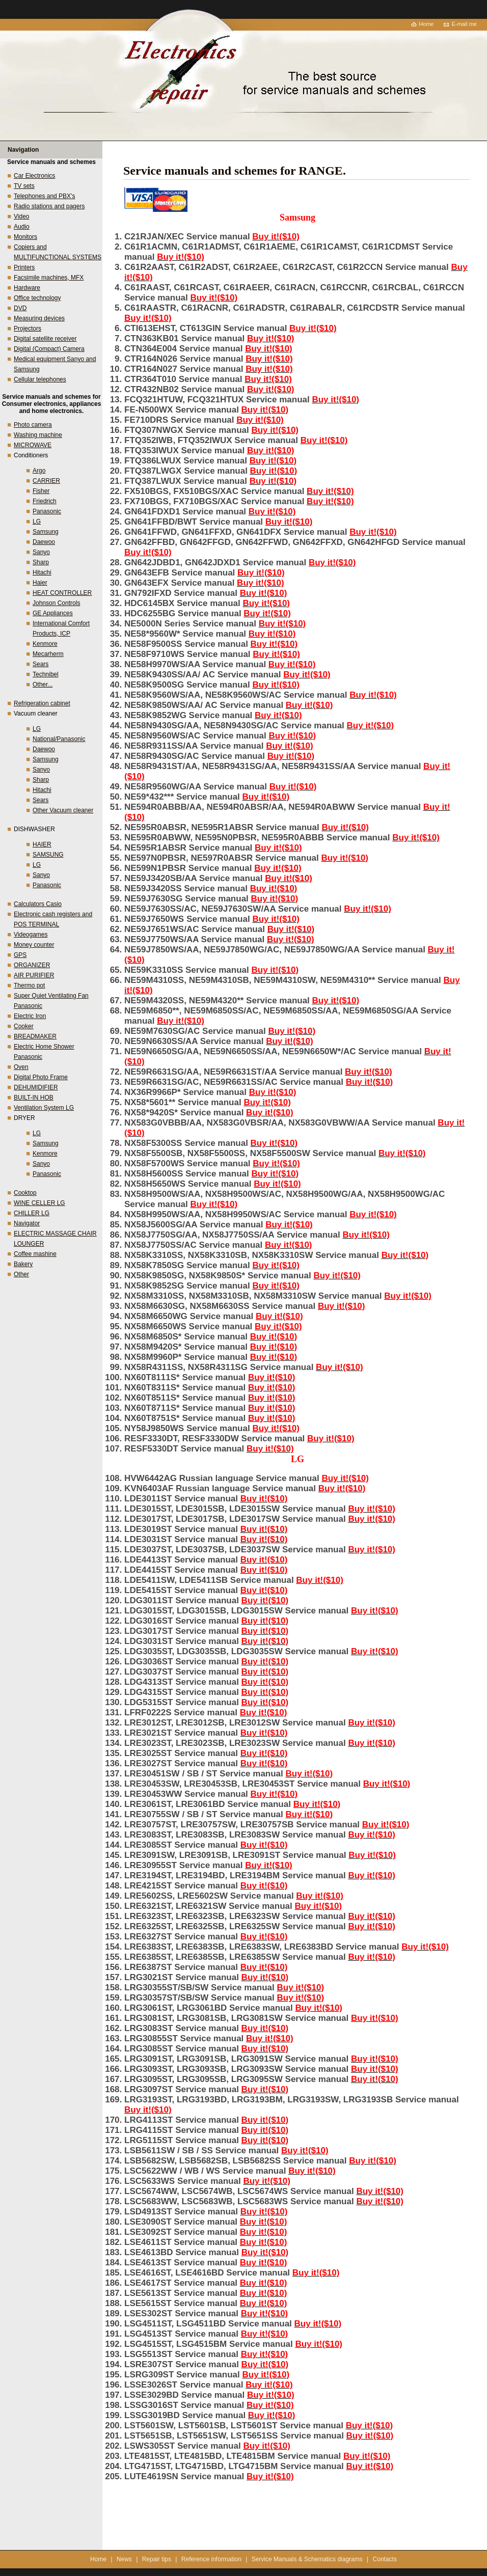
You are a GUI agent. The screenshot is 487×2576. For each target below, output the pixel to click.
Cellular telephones (40, 379)
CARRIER (46, 480)
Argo (39, 470)
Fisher (41, 491)
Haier (40, 582)
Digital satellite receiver (45, 338)
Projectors (27, 328)
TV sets (24, 185)
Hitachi (42, 572)
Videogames (31, 934)
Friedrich (45, 501)
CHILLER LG (31, 1213)
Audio (22, 226)
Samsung (46, 531)
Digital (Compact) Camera (49, 348)
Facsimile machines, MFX (49, 277)
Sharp (41, 562)
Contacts (385, 2559)
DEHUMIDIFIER (36, 1087)
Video (21, 216)
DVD (20, 308)
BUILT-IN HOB (33, 1097)
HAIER (42, 844)
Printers (24, 267)
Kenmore (45, 643)
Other (21, 1274)
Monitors (25, 236)
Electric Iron (30, 1016)
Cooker (24, 1026)
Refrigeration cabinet (42, 703)
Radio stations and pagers (49, 206)
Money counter (34, 944)
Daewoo (44, 541)
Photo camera (33, 424)
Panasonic (47, 511)
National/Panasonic (59, 739)
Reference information (211, 2559)
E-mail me (464, 24)
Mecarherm (48, 653)
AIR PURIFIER (34, 975)
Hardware (27, 287)
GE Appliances (53, 613)
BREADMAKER (35, 1036)
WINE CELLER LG (39, 1203)
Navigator (27, 1223)
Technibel (46, 674)
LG (37, 521)
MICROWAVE (32, 445)
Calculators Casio (38, 904)
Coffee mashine (35, 1253)
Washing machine (38, 435)
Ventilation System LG (44, 1107)
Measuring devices (39, 318)
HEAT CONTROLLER (62, 592)
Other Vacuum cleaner (63, 810)
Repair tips (156, 2559)
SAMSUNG (48, 854)
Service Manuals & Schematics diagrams (307, 2559)
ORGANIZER (32, 965)
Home (426, 24)
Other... (42, 684)
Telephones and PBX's (44, 196)
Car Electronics (34, 175)
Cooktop (25, 1192)
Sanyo (41, 552)
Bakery (23, 1264)
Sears (40, 664)
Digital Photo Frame (41, 1077)
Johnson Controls (56, 603)
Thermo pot (29, 985)
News (124, 2559)
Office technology (37, 298)
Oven (21, 1067)
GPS (20, 954)
